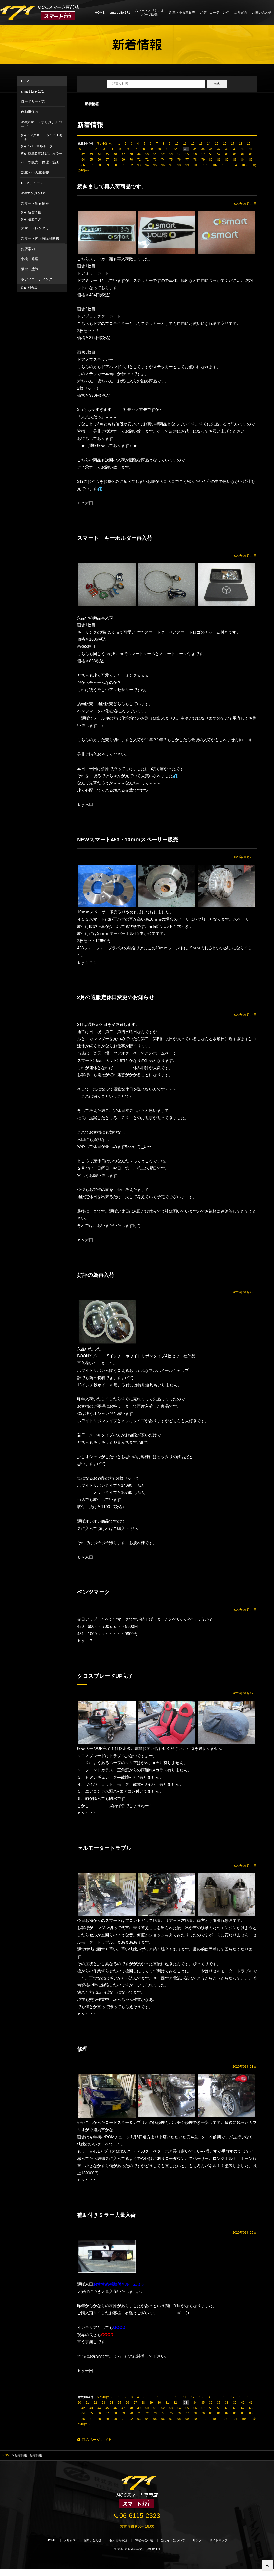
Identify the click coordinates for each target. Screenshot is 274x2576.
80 (210, 159)
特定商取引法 (144, 2547)
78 (195, 159)
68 (115, 159)
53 (171, 154)
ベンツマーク (94, 1595)
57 (203, 154)
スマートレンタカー (36, 228)
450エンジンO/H (34, 193)
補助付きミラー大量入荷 (107, 2220)
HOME (100, 12)
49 (139, 154)
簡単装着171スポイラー (45, 153)
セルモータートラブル (105, 1852)
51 (155, 154)
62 (242, 154)
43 (91, 154)
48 (131, 154)
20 (79, 149)
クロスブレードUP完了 (106, 1679)
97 (171, 165)
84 (242, 159)
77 (187, 159)
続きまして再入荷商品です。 (113, 187)
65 (91, 159)
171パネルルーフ (40, 146)
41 (250, 149)
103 (224, 165)
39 (234, 149)
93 (139, 165)
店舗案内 (240, 12)
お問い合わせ (262, 12)
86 (83, 165)
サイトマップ (224, 2547)
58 (210, 154)
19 (248, 143)
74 (163, 159)
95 (155, 165)
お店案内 (28, 249)
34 (195, 149)
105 (244, 165)
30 (159, 149)
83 (234, 159)
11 (184, 143)
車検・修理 (29, 259)
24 (111, 149)
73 (155, 159)
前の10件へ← (106, 143)
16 (224, 143)
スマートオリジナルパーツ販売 (149, 12)
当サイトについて (175, 2547)
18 (240, 143)
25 (119, 149)
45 (107, 154)
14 (208, 143)
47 (123, 154)
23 (103, 149)
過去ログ (34, 219)
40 (242, 149)
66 (99, 159)
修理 (82, 2054)
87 (91, 165)
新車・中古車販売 (182, 12)
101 (205, 165)
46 (115, 154)
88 (99, 165)
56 (195, 154)
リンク (201, 2547)
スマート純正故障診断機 (40, 238)
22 (95, 149)
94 (147, 165)
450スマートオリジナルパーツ (41, 124)
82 (226, 159)
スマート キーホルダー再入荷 (116, 539)
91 (123, 165)
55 (187, 154)
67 (107, 159)
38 (226, 149)
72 (147, 159)
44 (99, 154)
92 (131, 165)
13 (200, 143)
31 (167, 149)
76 (179, 159)
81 (218, 159)
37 (218, 149)
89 (107, 165)
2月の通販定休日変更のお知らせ (117, 999)
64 (83, 159)
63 (250, 154)
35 (203, 149)
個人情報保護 (116, 2547)
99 (187, 165)
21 (87, 149)
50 (147, 154)
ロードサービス (33, 101)
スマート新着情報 (35, 203)
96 (163, 165)
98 (179, 165)
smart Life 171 (120, 12)
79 (203, 159)
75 (171, 159)
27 (135, 149)
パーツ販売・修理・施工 (40, 162)
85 (250, 159)
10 (176, 143)
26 (127, 149)
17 (232, 143)
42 (83, 154)
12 (192, 143)
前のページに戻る (95, 2445)
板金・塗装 (29, 269)
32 (175, 149)
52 (163, 154)
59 (218, 154)
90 (115, 165)
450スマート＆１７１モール (45, 137)
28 (143, 149)
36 (210, 149)
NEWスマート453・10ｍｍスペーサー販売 (130, 841)
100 (195, 165)
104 (234, 165)
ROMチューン (32, 183)
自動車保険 (29, 112)
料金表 (33, 288)
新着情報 (92, 104)
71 (139, 159)
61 (234, 154)
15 (216, 143)
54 (179, 154)
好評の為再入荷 (96, 1277)
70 (131, 159)
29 (151, 149)
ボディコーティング (214, 12)
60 (226, 154)
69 (123, 159)
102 (214, 165)
